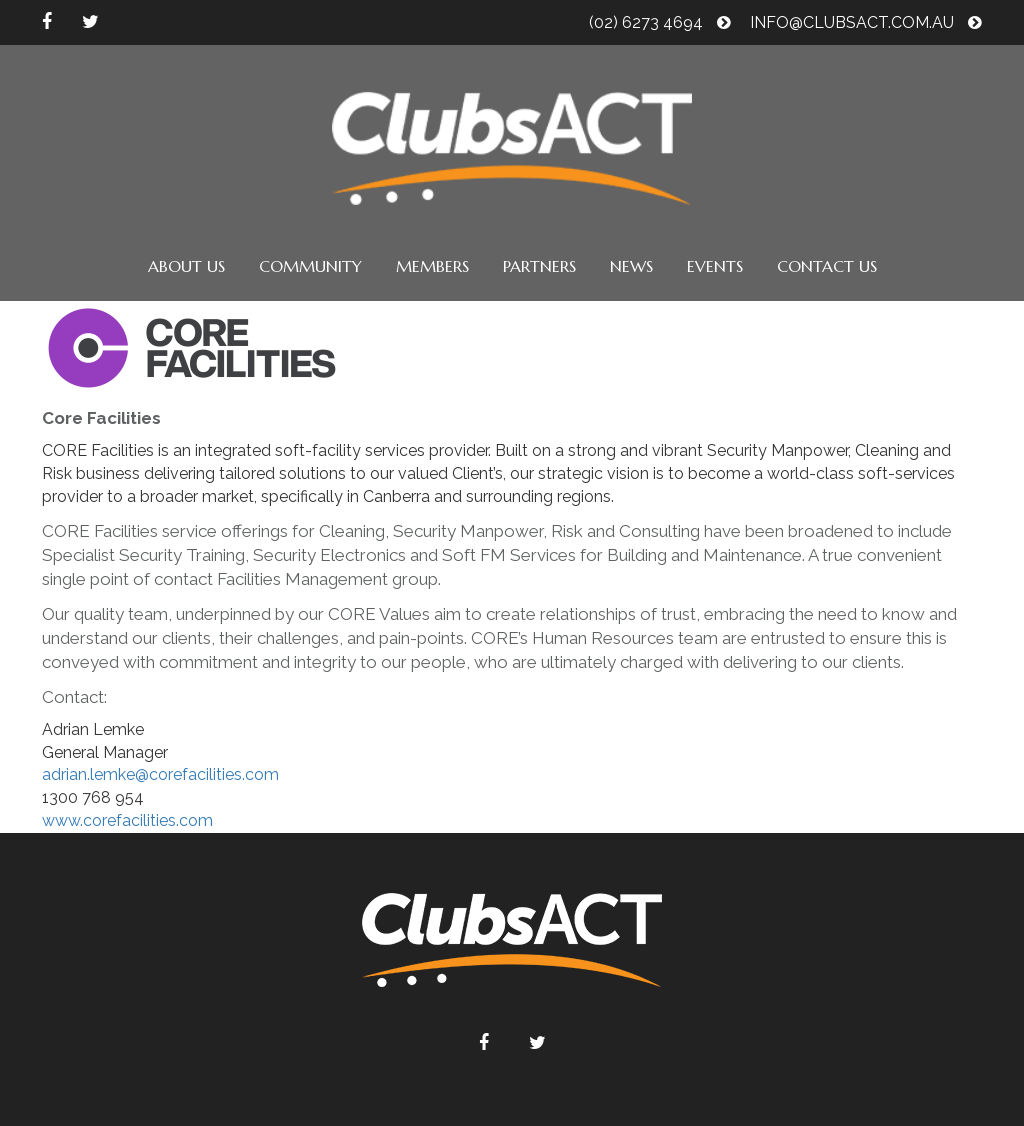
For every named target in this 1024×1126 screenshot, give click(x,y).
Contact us (827, 266)
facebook (47, 22)
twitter (90, 22)
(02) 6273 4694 (660, 22)
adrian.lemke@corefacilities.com (160, 774)
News (631, 266)
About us (186, 266)
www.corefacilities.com (127, 820)
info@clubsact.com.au (866, 22)
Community (310, 266)
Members (432, 266)
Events (715, 266)
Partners (539, 266)
